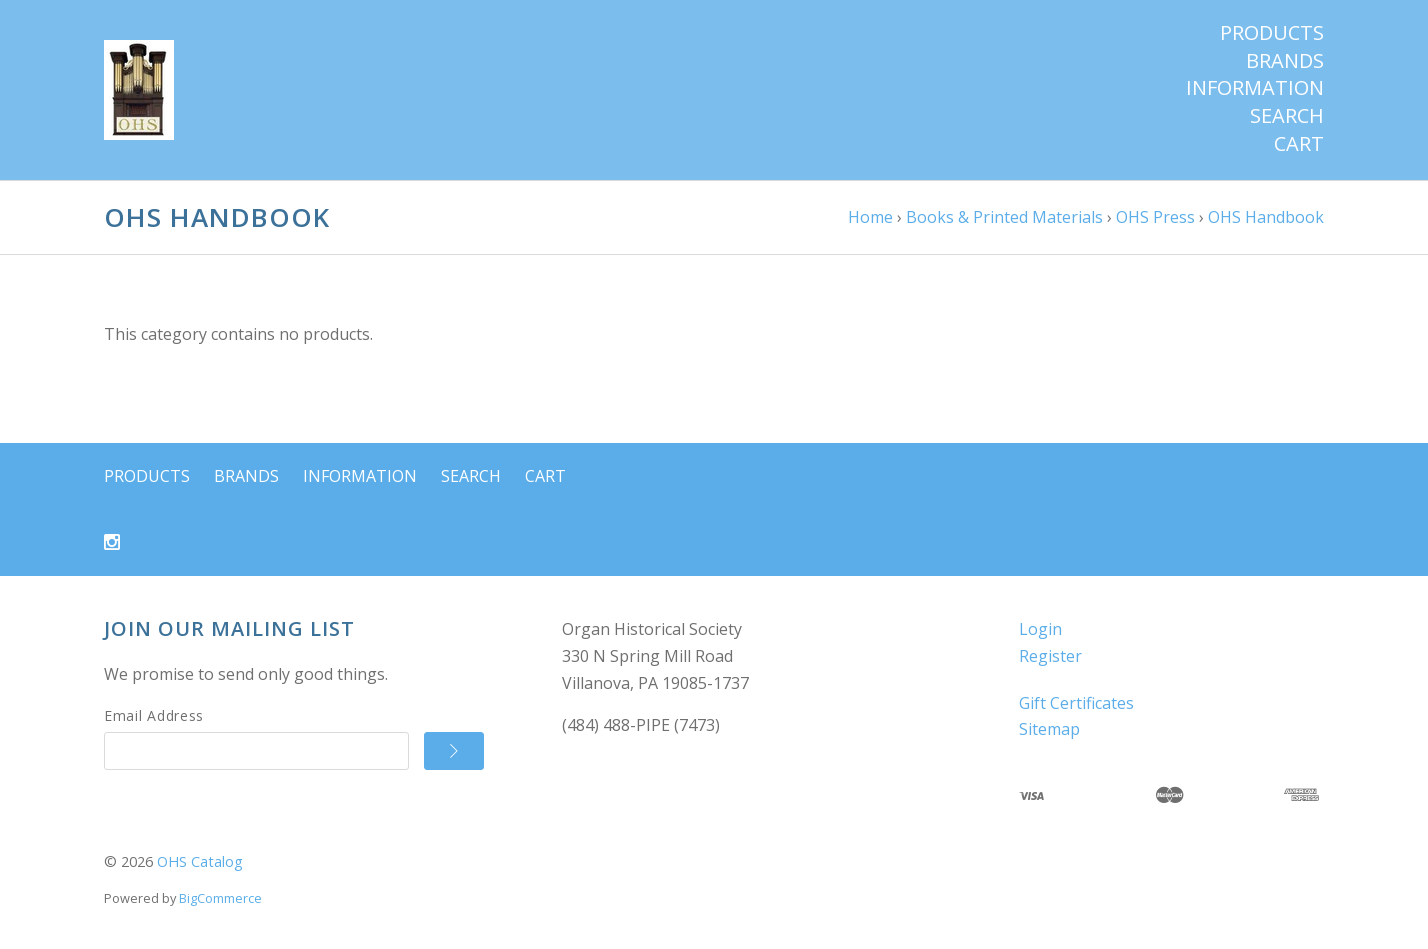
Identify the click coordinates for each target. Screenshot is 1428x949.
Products (1272, 33)
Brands (1285, 61)
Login (1040, 629)
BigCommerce (220, 898)
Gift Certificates (1076, 703)
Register (1050, 656)
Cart (1299, 144)
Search (1287, 116)
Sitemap (1049, 729)
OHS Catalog (200, 861)
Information (1255, 88)
